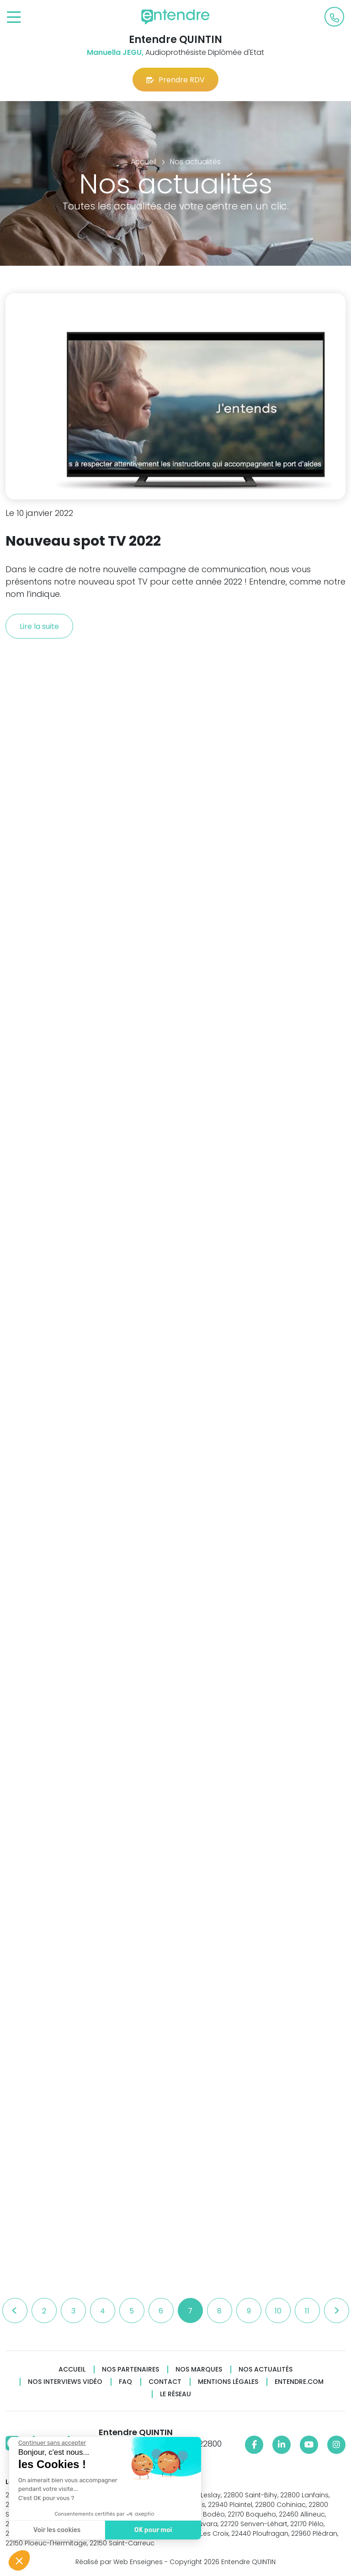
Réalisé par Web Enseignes (119, 2561)
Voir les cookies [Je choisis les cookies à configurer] (56, 2530)
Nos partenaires (130, 2369)
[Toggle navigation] (14, 18)
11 (307, 2311)
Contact (165, 2382)
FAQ (125, 2382)
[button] (19, 2560)
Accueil (71, 2369)
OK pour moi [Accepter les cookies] (152, 2530)
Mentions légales (228, 2382)
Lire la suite (39, 626)
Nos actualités (265, 2369)
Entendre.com (299, 2382)
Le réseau (175, 2394)
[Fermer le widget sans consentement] (51, 2442)
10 (278, 2311)
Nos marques (199, 2369)
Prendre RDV (175, 80)
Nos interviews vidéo (65, 2382)
